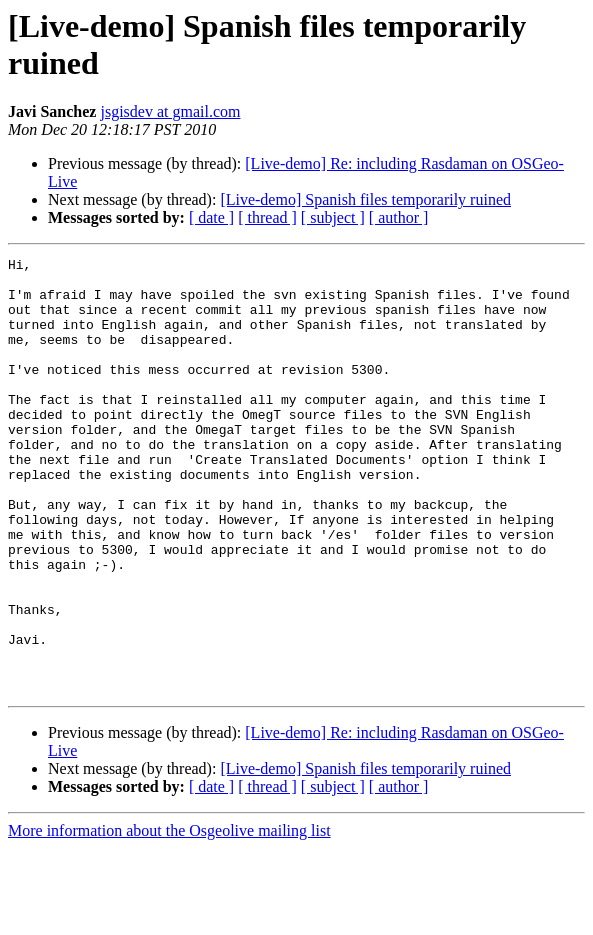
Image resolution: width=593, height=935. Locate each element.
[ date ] (211, 217)
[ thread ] (267, 217)
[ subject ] (333, 217)
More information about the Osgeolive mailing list (169, 917)
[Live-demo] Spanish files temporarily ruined (365, 199)
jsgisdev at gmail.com (170, 111)
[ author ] (399, 217)
